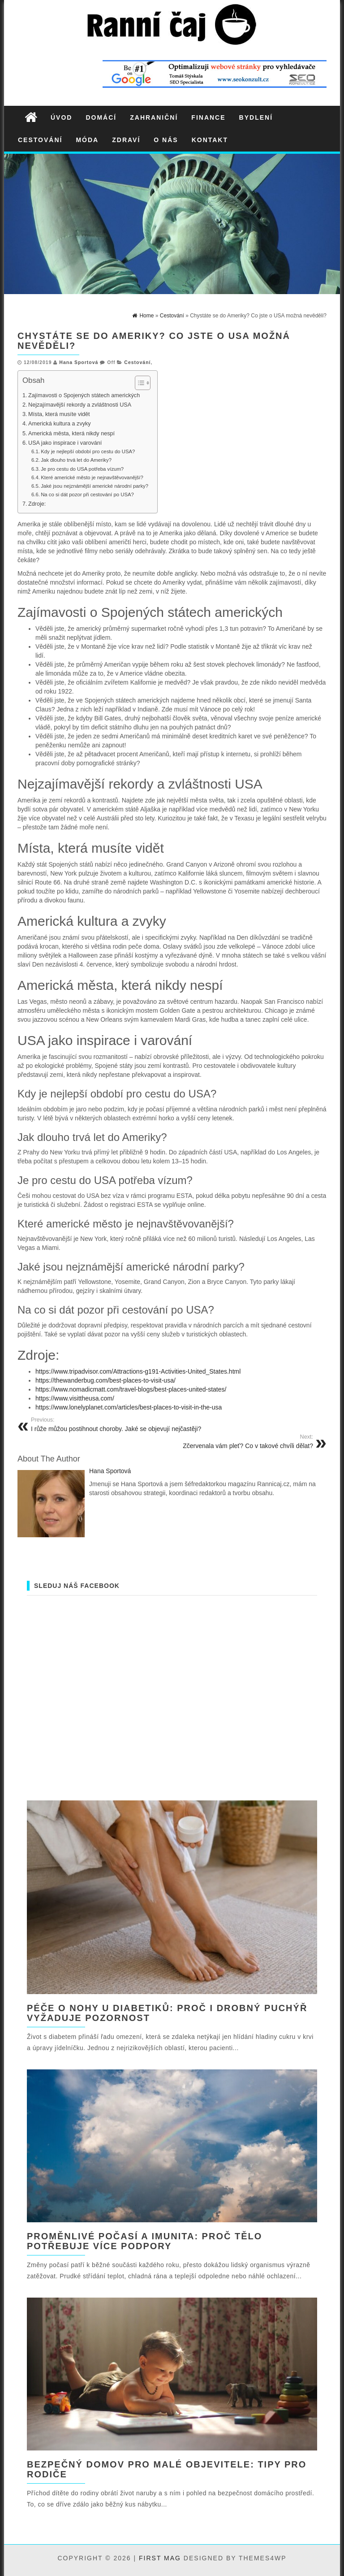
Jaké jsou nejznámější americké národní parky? (94, 486)
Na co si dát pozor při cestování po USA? (87, 494)
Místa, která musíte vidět (59, 414)
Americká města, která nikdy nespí (71, 433)
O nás (166, 139)
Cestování (40, 139)
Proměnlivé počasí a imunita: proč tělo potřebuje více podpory (144, 2241)
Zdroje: (37, 504)
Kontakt (210, 139)
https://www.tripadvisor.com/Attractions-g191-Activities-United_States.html (138, 1371)
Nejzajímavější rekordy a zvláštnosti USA (79, 405)
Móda (87, 139)
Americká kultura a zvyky (59, 424)
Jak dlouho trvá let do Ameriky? (76, 460)
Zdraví (126, 139)
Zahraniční (154, 117)
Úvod (61, 117)
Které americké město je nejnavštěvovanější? (92, 477)
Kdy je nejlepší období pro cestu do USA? (88, 451)
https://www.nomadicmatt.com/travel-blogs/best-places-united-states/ (130, 1389)
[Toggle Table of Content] (138, 382)
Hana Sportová (78, 362)
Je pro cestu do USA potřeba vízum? (82, 469)
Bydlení (256, 117)
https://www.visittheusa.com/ (74, 1398)
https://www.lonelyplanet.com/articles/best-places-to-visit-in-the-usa (128, 1407)
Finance (208, 117)
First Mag (160, 2558)
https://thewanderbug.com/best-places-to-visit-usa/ (105, 1380)
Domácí (101, 117)
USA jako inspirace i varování (65, 443)
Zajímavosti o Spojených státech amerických (85, 395)
